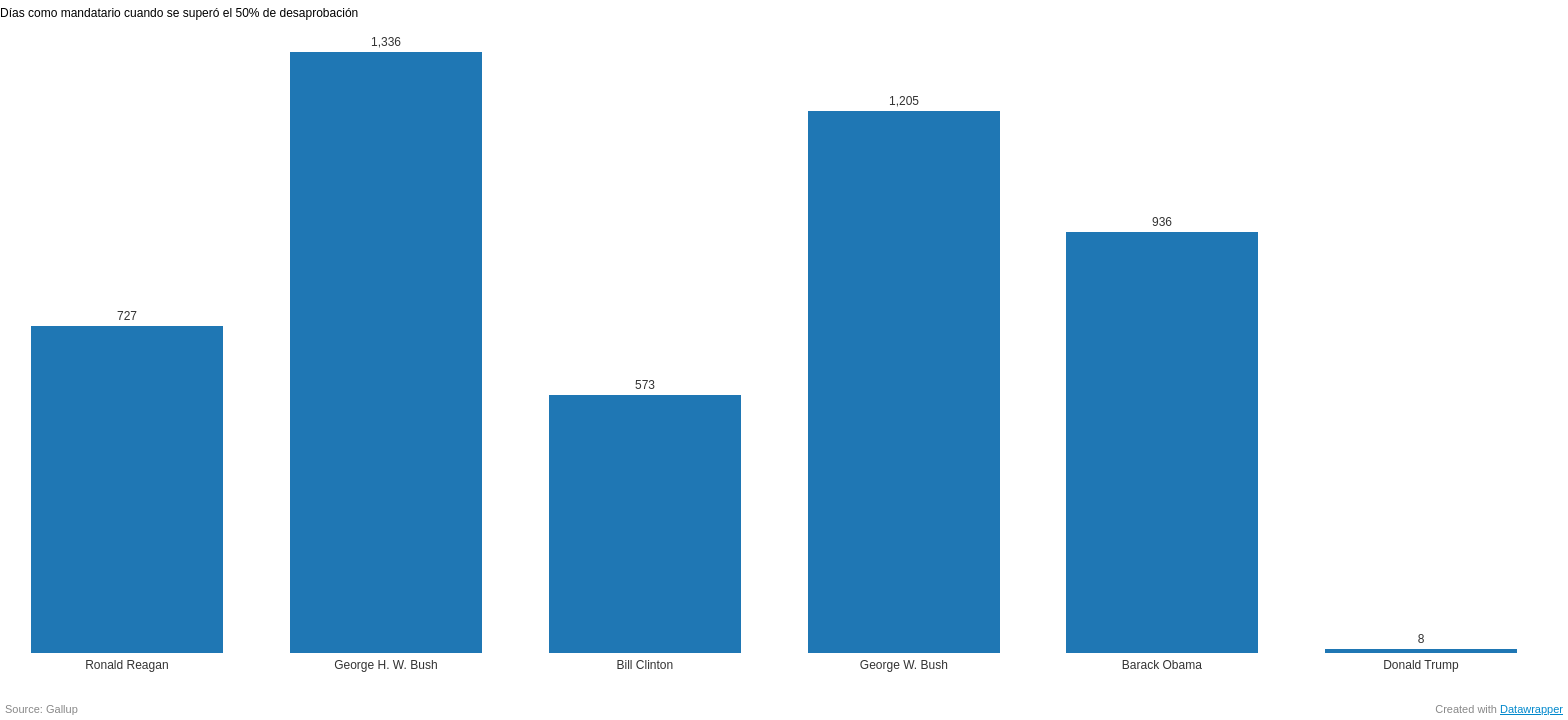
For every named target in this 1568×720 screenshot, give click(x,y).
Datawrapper (1531, 709)
